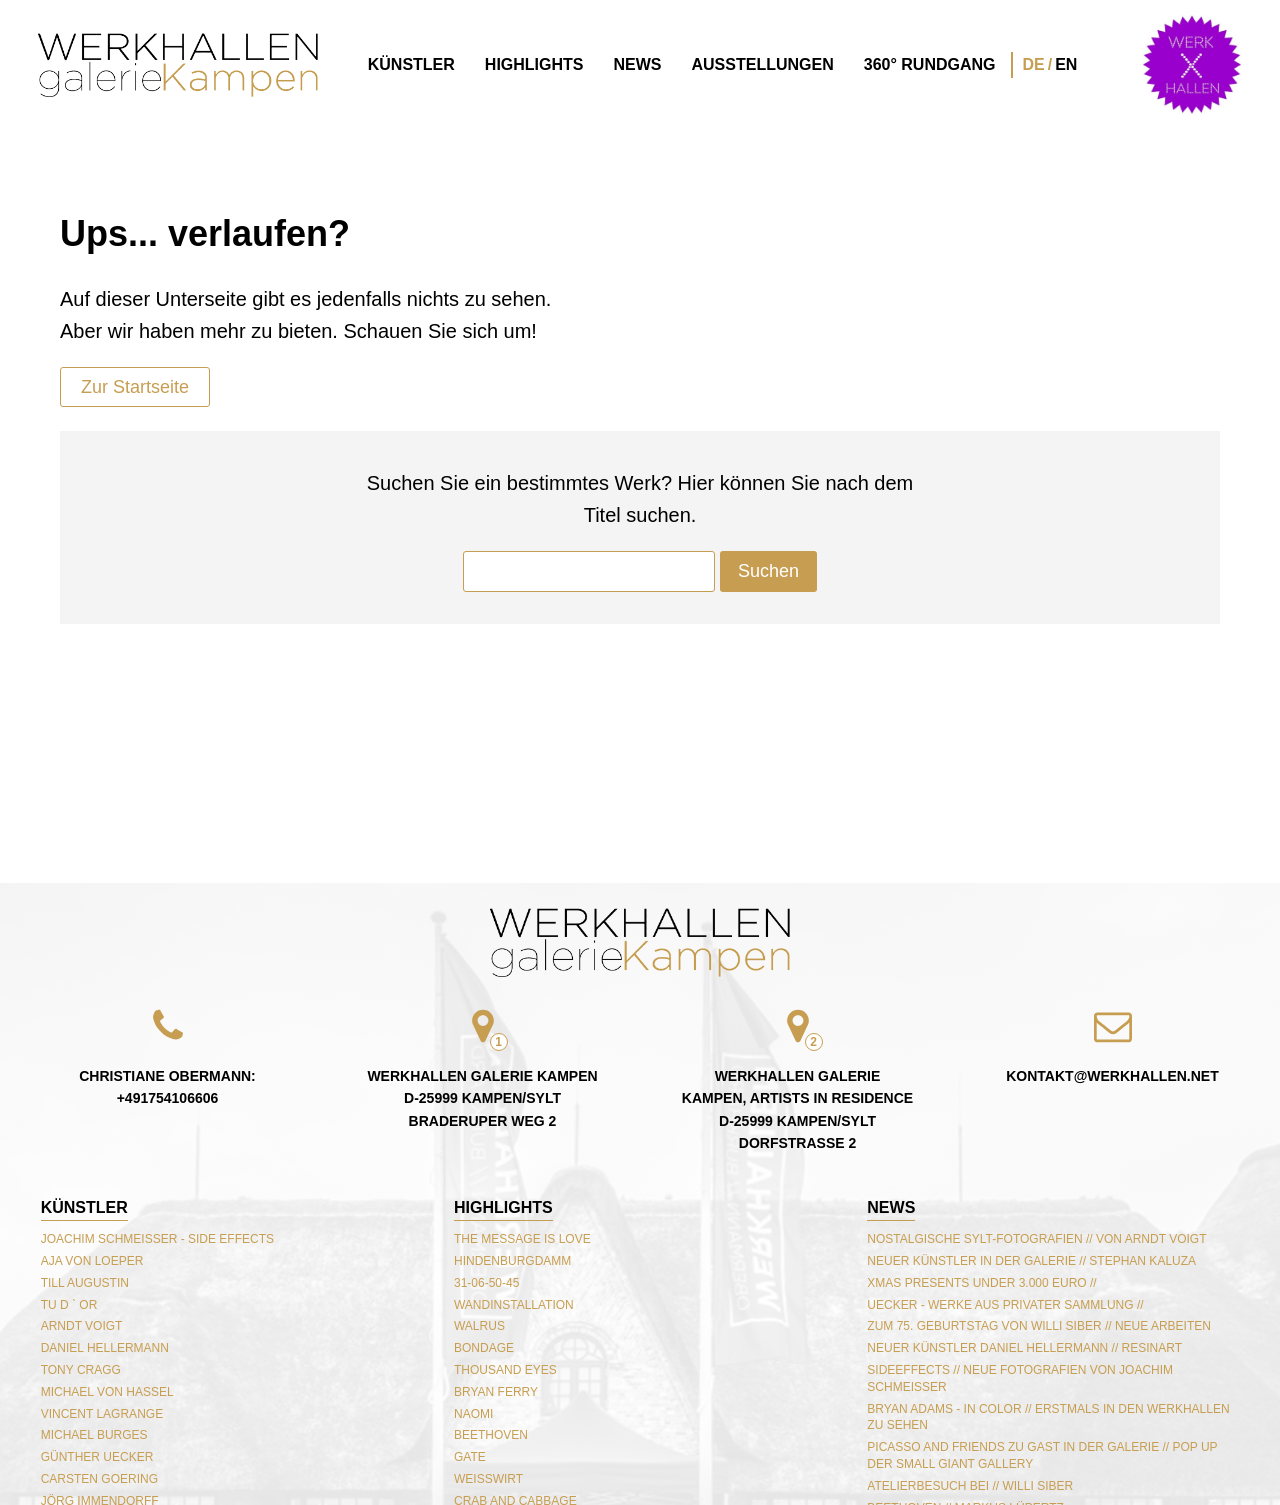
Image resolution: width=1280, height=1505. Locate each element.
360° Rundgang (930, 64)
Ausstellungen (763, 64)
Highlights (534, 64)
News (638, 64)
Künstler (411, 64)
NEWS (891, 1207)
